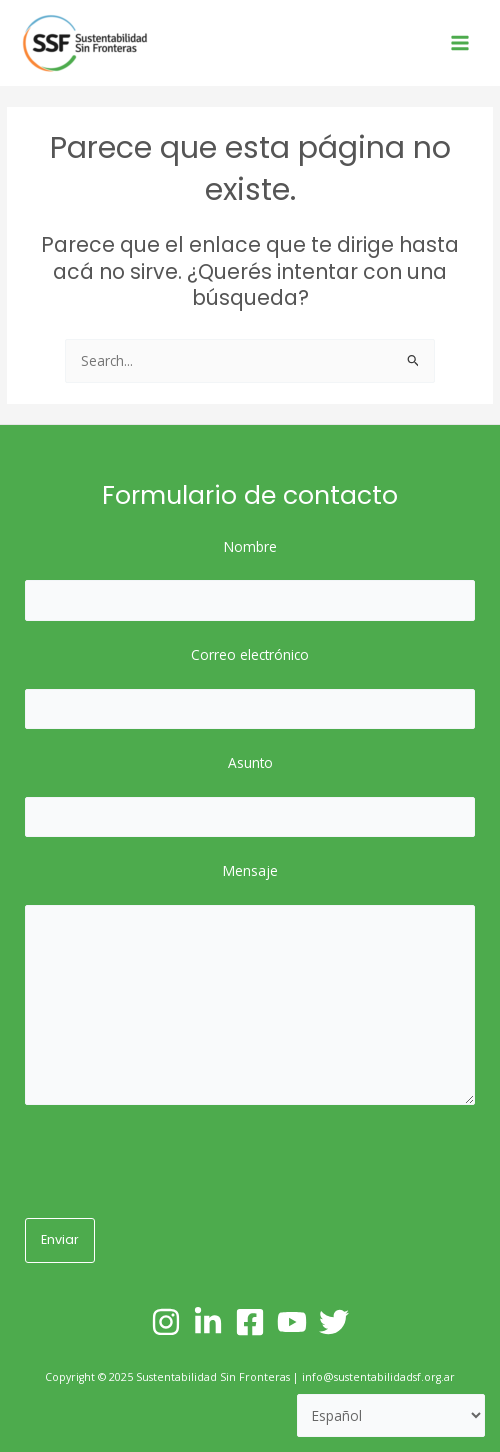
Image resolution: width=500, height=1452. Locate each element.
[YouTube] (292, 1322)
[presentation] (177, 1164)
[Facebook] (250, 1322)
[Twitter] (334, 1322)
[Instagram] (166, 1322)
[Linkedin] (208, 1322)
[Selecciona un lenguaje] (391, 1416)
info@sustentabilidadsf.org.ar (378, 1377)
